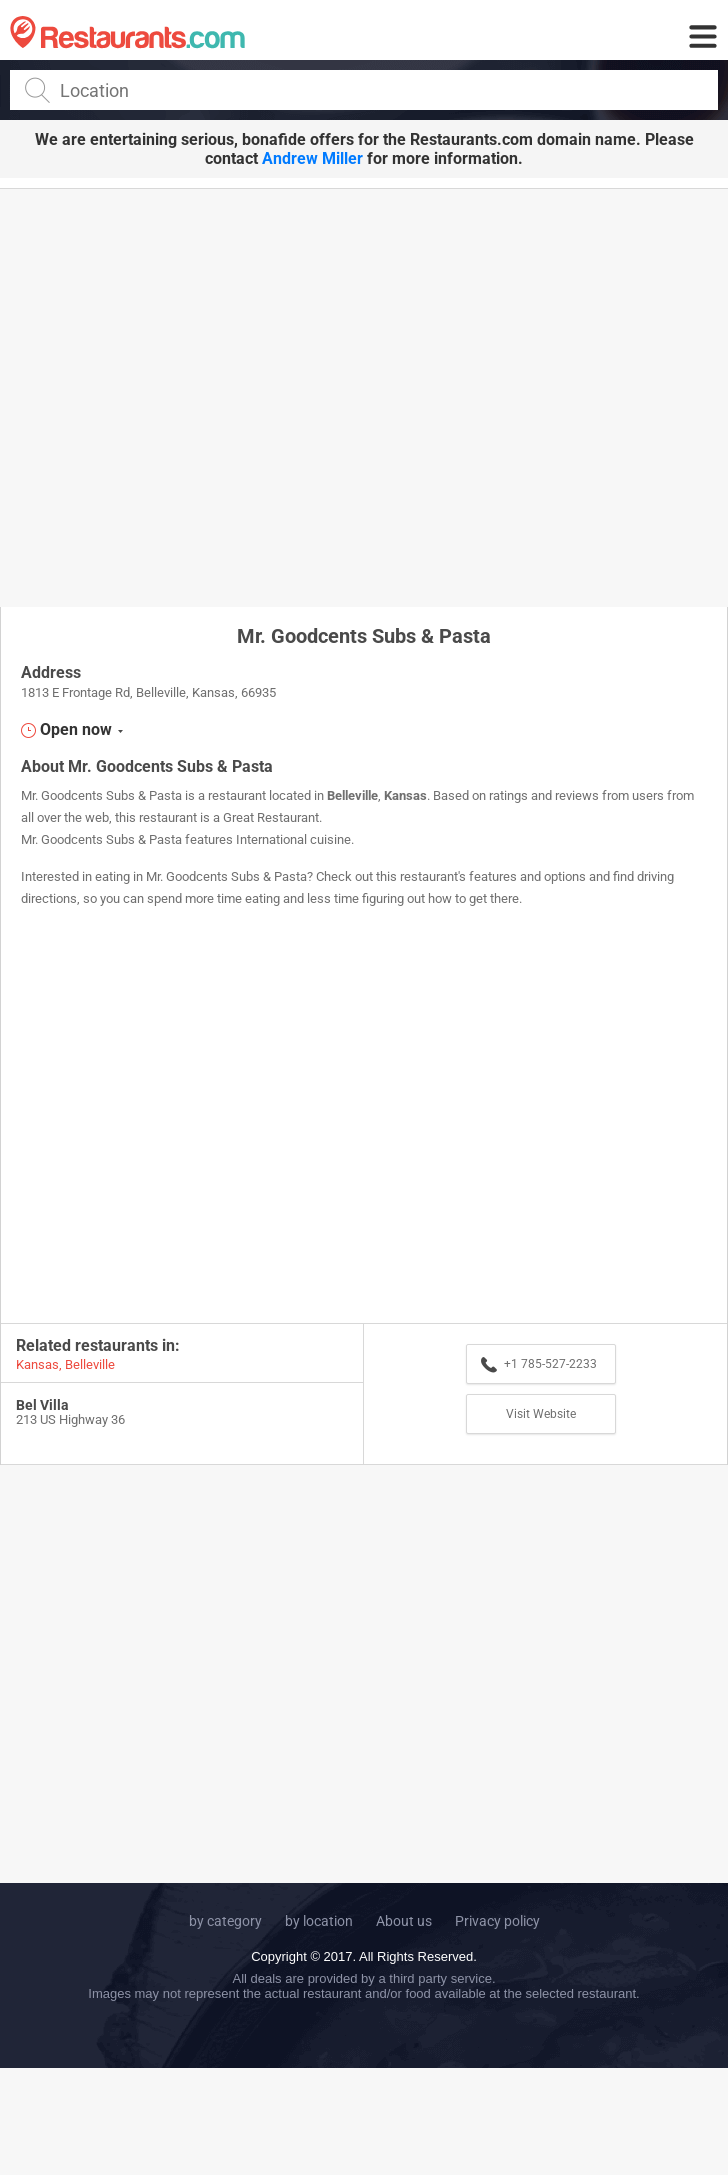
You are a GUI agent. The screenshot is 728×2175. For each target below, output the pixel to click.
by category (225, 1921)
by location (319, 1921)
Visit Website (541, 1414)
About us (404, 1921)
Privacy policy (497, 1921)
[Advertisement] (187, 396)
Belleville (352, 795)
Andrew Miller (312, 158)
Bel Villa (42, 1405)
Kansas (405, 795)
